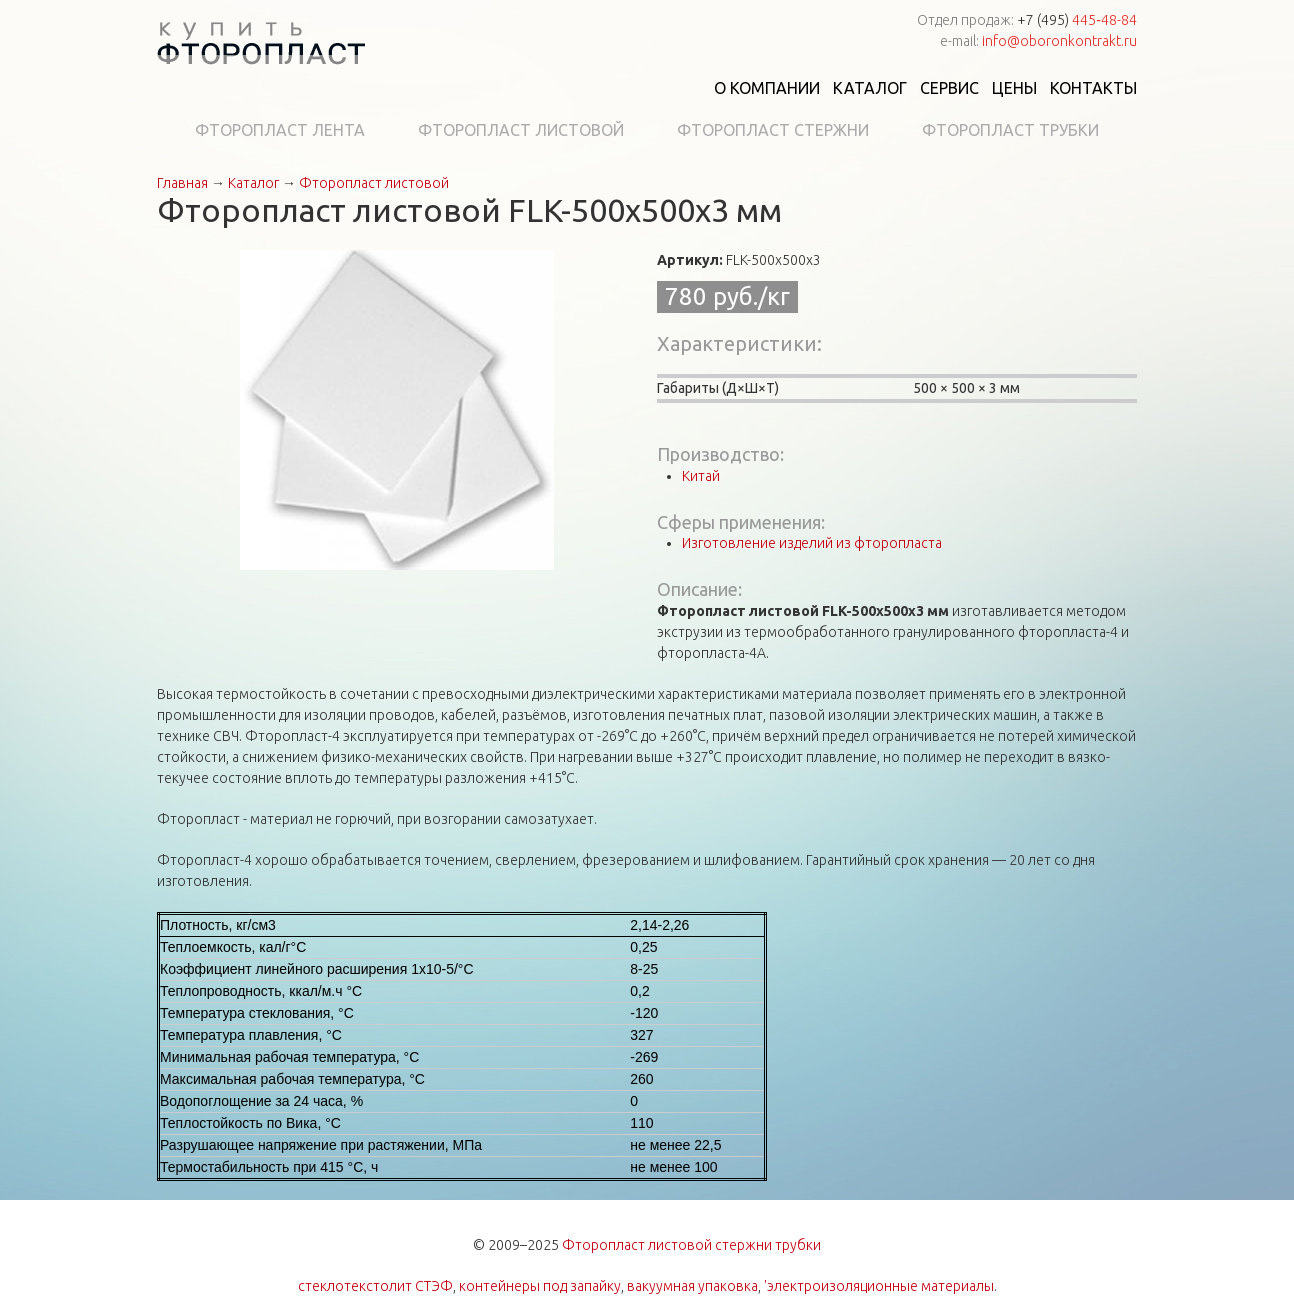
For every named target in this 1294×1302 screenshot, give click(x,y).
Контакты (1093, 88)
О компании (767, 88)
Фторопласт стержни (773, 130)
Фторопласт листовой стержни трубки (691, 1245)
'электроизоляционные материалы (879, 1286)
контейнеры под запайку (540, 1286)
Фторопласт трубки (1010, 130)
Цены (1014, 88)
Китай (701, 476)
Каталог (870, 88)
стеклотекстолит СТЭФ (375, 1286)
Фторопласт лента (280, 130)
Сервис (949, 88)
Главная (182, 183)
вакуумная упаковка (692, 1286)
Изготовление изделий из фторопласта (812, 543)
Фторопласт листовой (521, 130)
